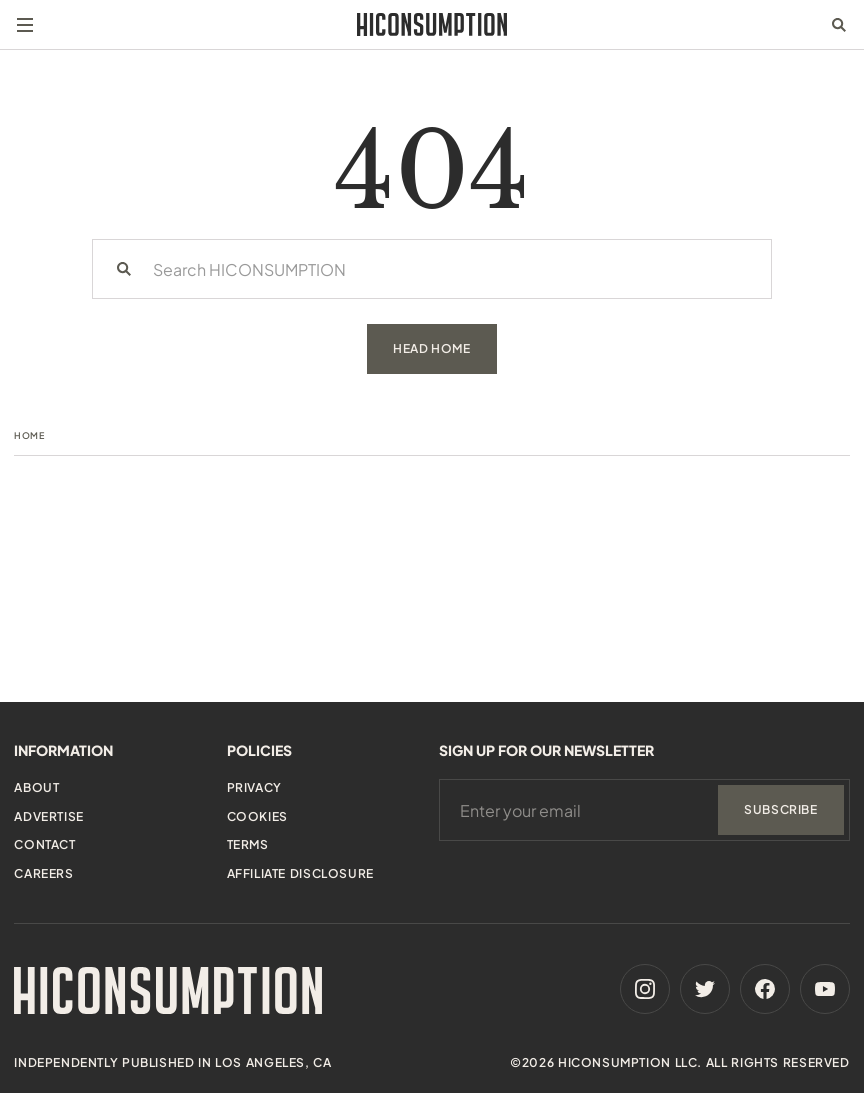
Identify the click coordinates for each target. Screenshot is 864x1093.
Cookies (257, 816)
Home (29, 435)
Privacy (254, 787)
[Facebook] (765, 989)
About (36, 787)
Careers (43, 873)
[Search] (124, 269)
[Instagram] (645, 989)
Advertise (48, 816)
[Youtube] (825, 989)
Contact (44, 844)
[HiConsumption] (432, 24)
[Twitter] (705, 989)
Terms (248, 844)
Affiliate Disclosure (300, 873)
